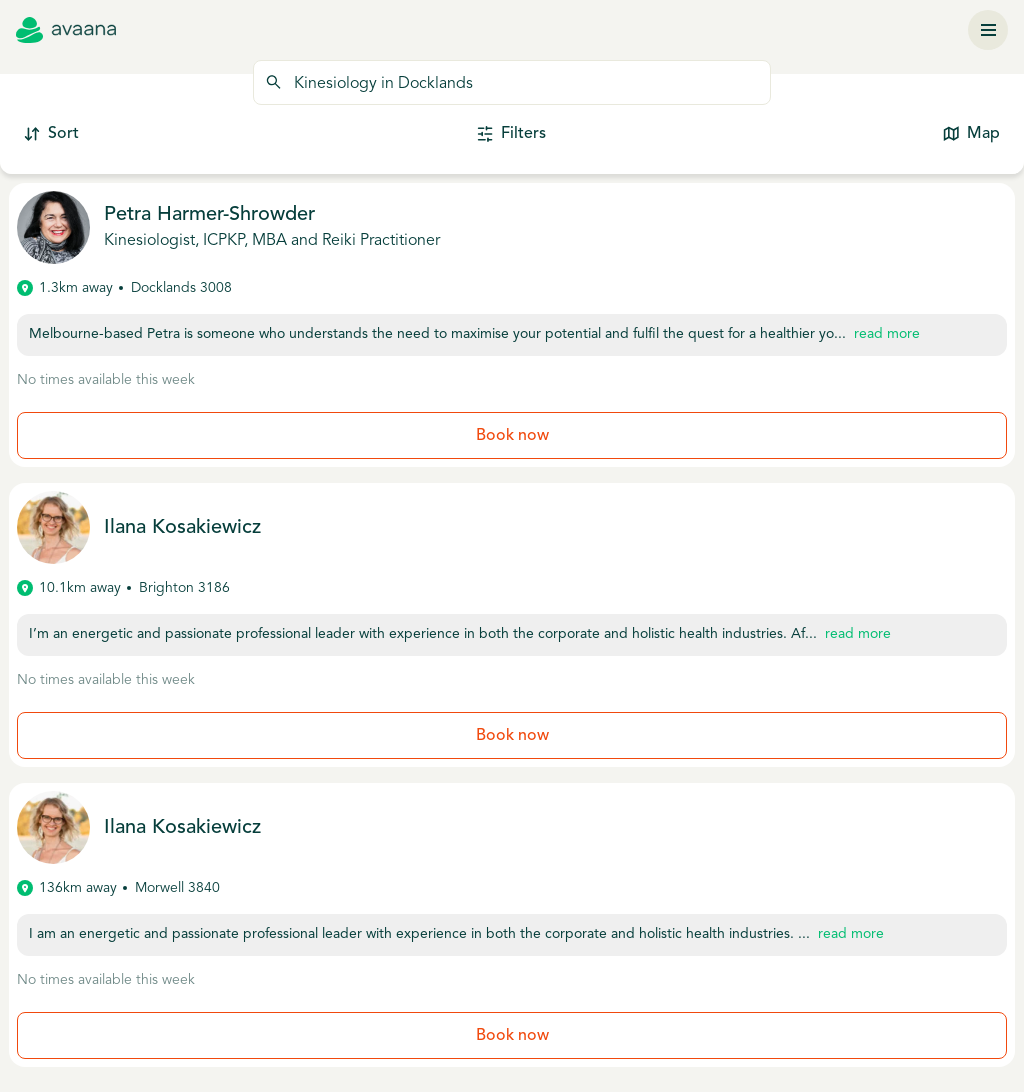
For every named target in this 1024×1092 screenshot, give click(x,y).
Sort (51, 134)
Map (971, 134)
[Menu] (988, 30)
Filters (511, 134)
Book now (512, 436)
